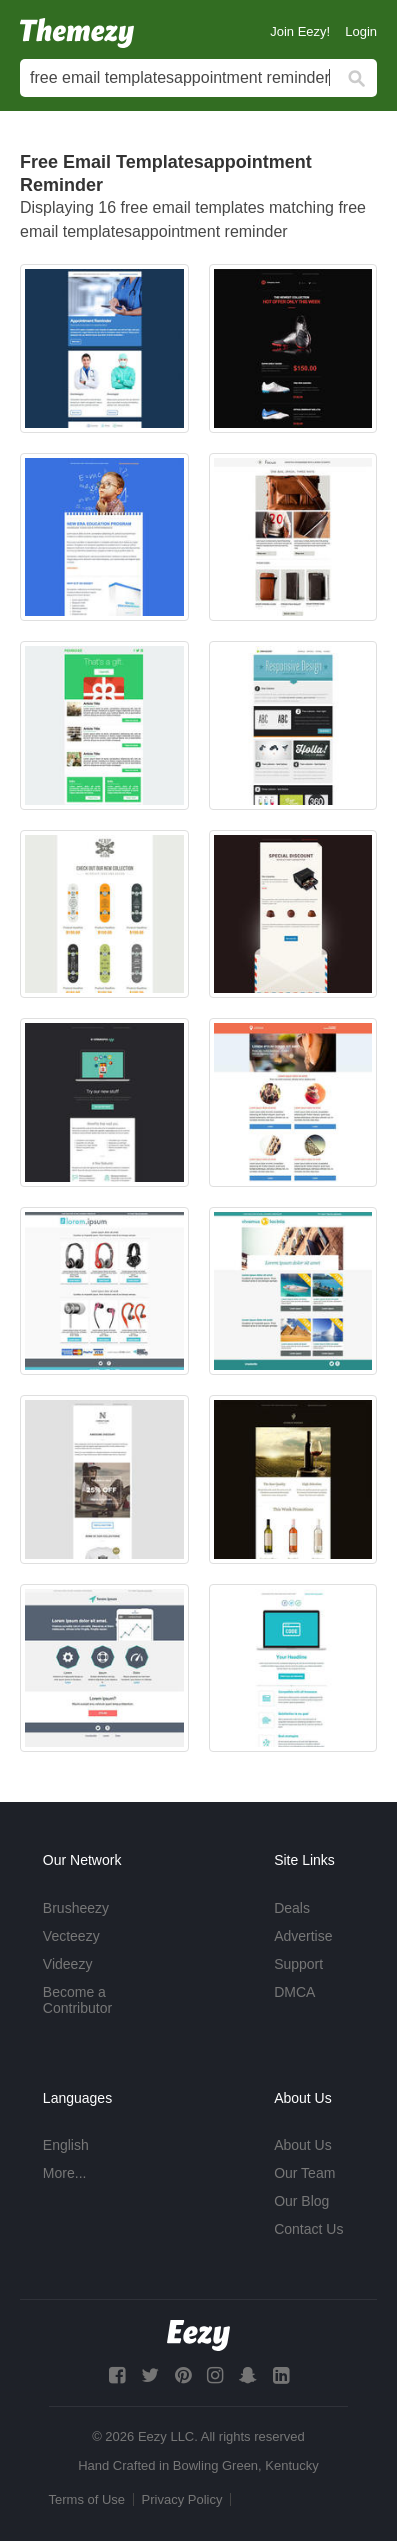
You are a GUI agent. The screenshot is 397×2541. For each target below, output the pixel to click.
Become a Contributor (77, 2000)
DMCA (294, 1992)
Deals (292, 1908)
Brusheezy (76, 1908)
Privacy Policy (182, 2499)
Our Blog (301, 2201)
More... (65, 2173)
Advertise (303, 1936)
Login (361, 31)
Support (298, 1964)
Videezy (68, 1964)
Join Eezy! (300, 31)
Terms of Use (87, 2499)
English (66, 2145)
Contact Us (308, 2229)
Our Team (304, 2173)
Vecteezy (71, 1936)
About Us (303, 2145)
